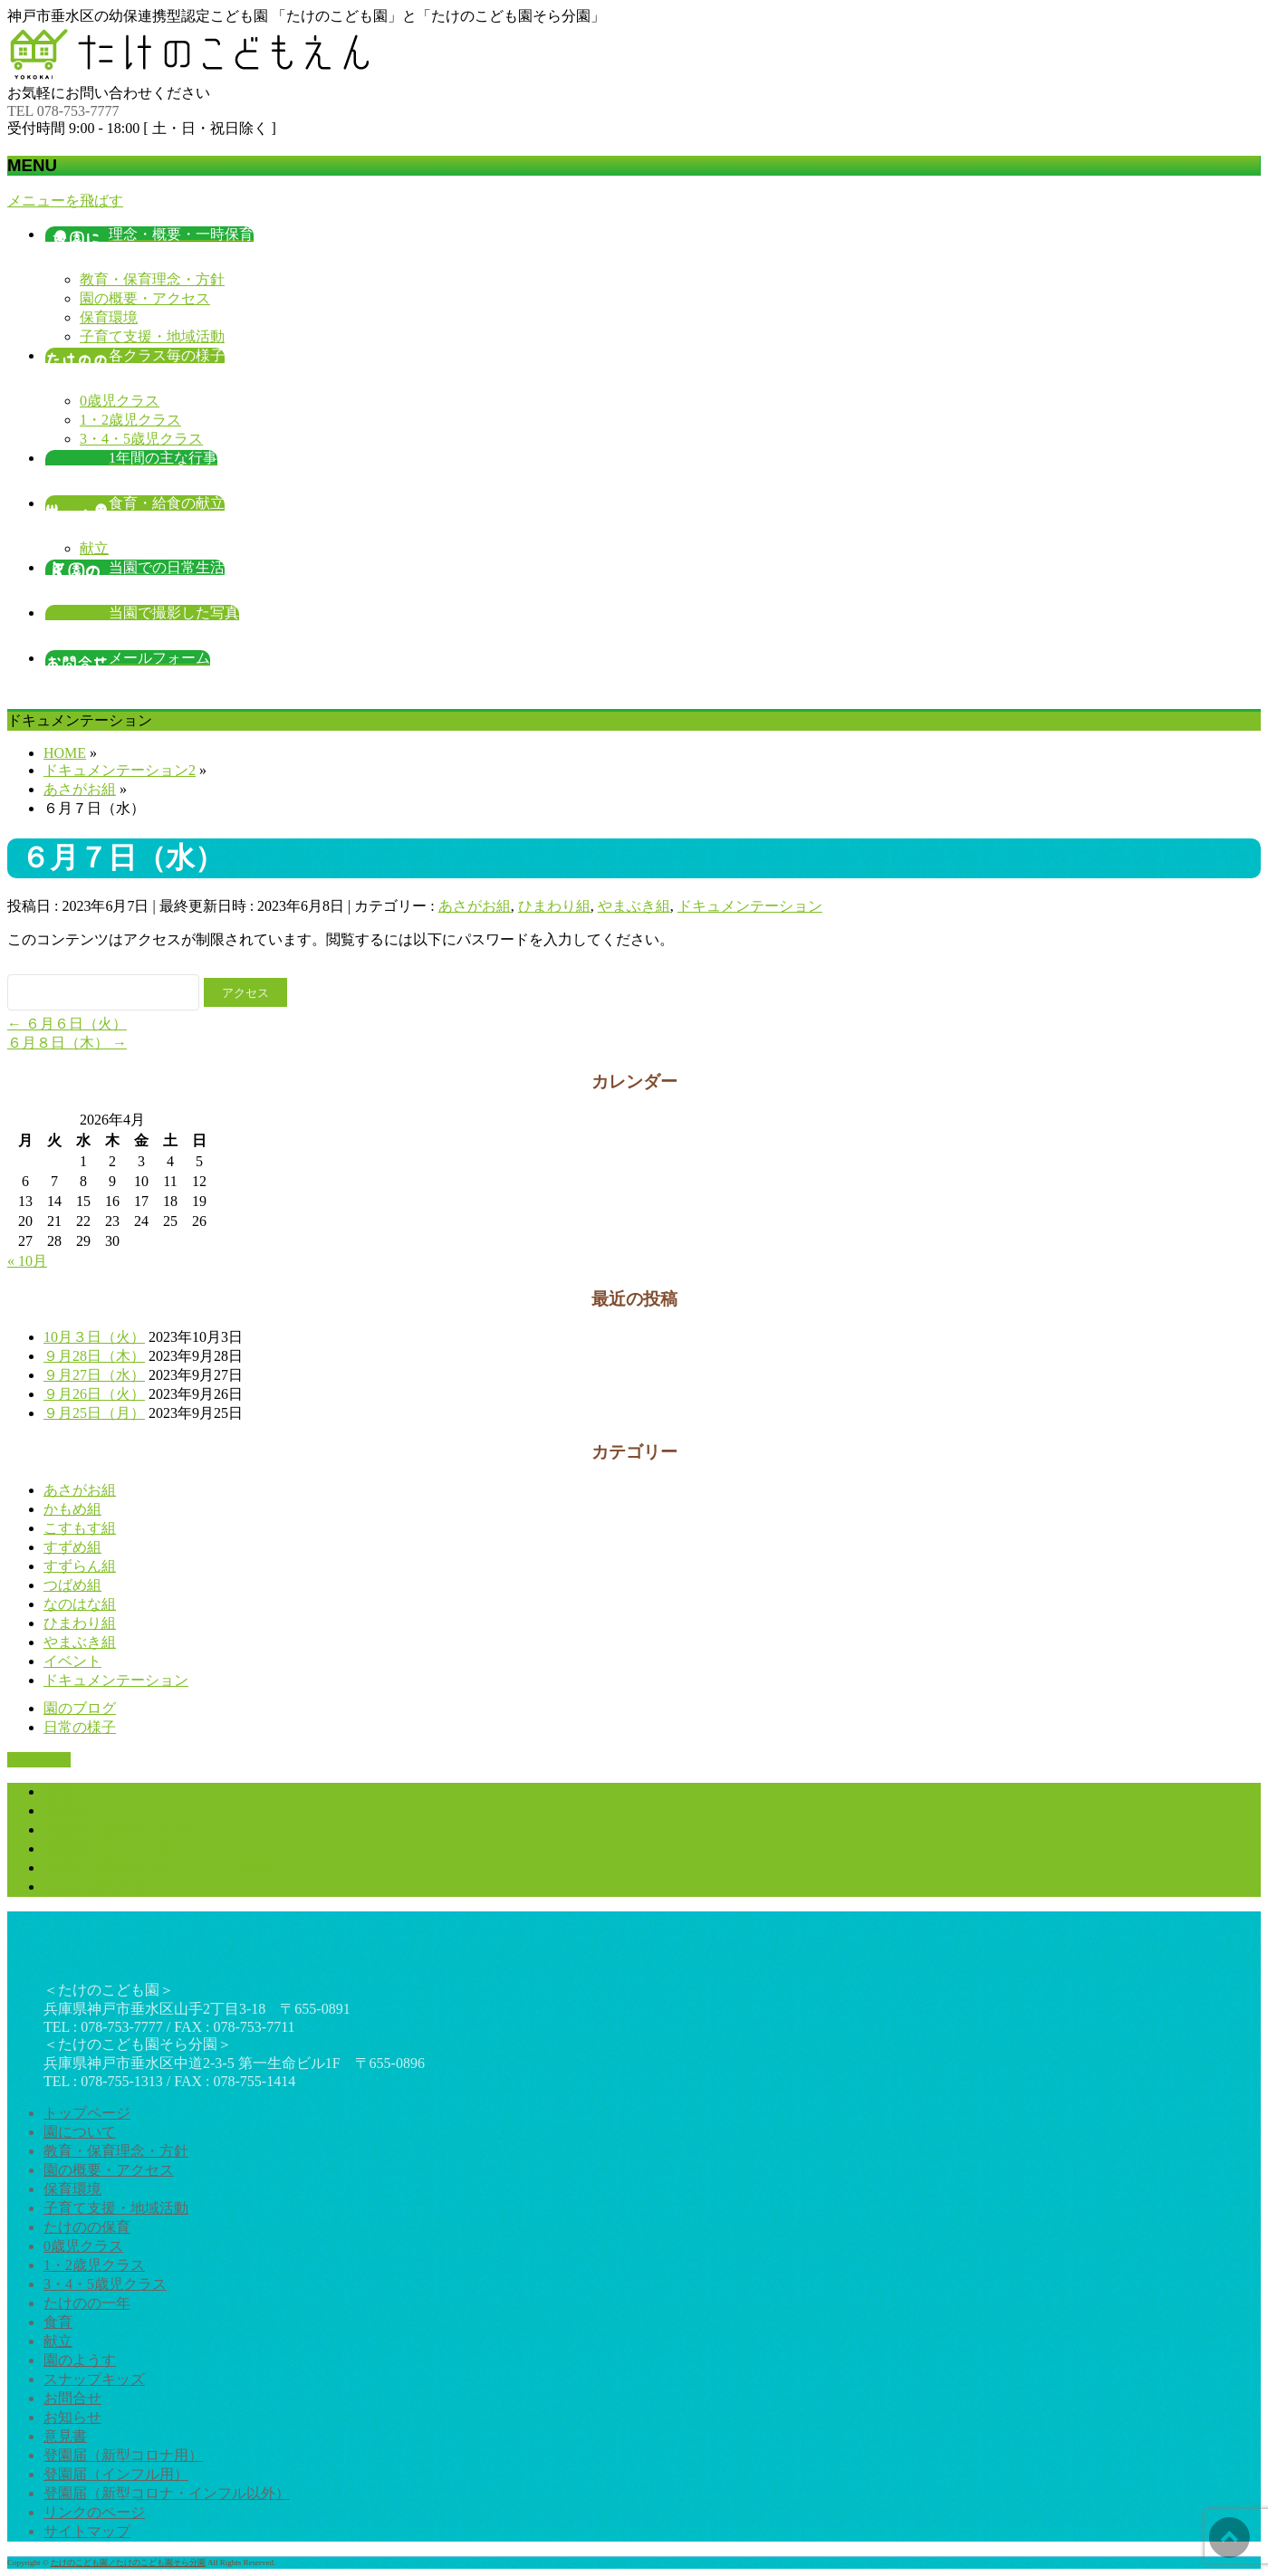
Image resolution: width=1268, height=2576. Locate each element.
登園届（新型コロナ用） (123, 1829)
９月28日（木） (94, 1356)
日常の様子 (79, 1727)
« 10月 (27, 1261)
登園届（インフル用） (115, 1848)
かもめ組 (72, 1509)
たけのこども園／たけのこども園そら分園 (128, 2562)
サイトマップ (86, 2531)
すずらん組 (79, 1566)
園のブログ (79, 1708)
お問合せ (72, 2398)
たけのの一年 (86, 2303)
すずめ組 (72, 1547)
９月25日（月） (94, 1413)
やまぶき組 (634, 906)
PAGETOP (39, 1759)
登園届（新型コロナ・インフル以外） (166, 1867)
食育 (57, 2322)
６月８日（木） (67, 1042)
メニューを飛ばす (65, 200)
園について (79, 2132)
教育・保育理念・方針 (152, 279)
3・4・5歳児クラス (141, 438)
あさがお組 (474, 906)
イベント (72, 1661)
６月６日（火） (67, 1023)
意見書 (65, 1810)
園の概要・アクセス (145, 298)
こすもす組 (79, 1528)
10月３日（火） (94, 1337)
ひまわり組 (554, 906)
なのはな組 (79, 1604)
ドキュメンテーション (749, 906)
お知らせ (72, 1791)
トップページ (86, 2113)
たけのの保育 (86, 2227)
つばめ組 (72, 1585)
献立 (94, 548)
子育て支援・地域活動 (152, 336)
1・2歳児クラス (130, 419)
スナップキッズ (94, 2379)
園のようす (79, 2360)
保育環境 (109, 317)
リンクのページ (94, 1886)
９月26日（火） (94, 1394)
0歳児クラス (119, 400)
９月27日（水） (94, 1375)
